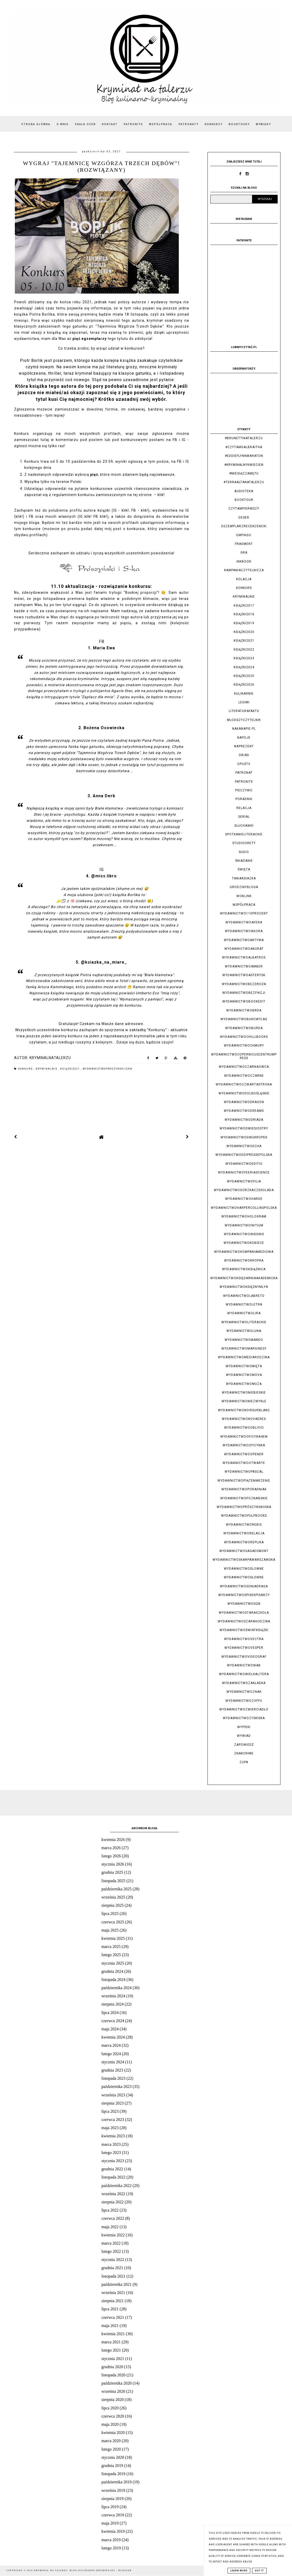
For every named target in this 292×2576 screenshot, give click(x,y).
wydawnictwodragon (244, 1102)
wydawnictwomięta (244, 1366)
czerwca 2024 (112, 2021)
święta (244, 869)
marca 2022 (111, 2243)
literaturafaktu (244, 711)
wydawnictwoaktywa (244, 940)
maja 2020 (110, 2424)
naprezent (244, 746)
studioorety (244, 843)
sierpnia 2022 (112, 2202)
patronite (244, 781)
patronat (244, 772)
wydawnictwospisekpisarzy (244, 1595)
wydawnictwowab (244, 1665)
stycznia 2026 (112, 1864)
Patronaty (189, 124)
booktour (244, 500)
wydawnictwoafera (243, 922)
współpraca (244, 905)
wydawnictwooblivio (244, 1427)
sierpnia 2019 (112, 2498)
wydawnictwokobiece (244, 1243)
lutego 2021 (111, 2350)
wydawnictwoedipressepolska (243, 1155)
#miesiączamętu (244, 473)
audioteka (243, 491)
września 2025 (113, 1897)
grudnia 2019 (112, 2465)
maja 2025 (110, 1930)
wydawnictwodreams (244, 1111)
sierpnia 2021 (112, 2301)
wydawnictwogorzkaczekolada (244, 1190)
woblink (244, 896)
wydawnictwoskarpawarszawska (244, 1559)
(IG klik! (85, 516)
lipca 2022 (110, 2210)
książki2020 (244, 632)
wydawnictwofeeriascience (244, 1172)
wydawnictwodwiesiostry (244, 1128)
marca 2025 (111, 1946)
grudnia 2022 (112, 2169)
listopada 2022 (113, 2177)
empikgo (243, 535)
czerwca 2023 (112, 2119)
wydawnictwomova (244, 1375)
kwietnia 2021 (113, 2334)
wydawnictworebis (244, 1524)
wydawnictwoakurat (244, 949)
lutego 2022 (111, 2251)
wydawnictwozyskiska (244, 1718)
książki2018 (244, 614)
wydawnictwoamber (244, 966)
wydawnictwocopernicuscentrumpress (244, 1056)
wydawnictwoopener (244, 1454)
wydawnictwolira (244, 1313)
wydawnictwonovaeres (244, 1419)
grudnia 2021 (112, 2268)
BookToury (239, 124)
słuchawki (244, 825)
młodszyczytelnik (244, 720)
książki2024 (244, 667)
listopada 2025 (113, 1881)
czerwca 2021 (112, 2317)
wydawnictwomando (244, 1340)
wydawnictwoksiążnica (244, 1269)
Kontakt (110, 124)
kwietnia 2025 (113, 1938)
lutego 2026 (111, 1856)
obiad (244, 755)
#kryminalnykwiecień (244, 465)
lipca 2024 (110, 2012)
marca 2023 (111, 2144)
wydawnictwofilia (244, 1181)
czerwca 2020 (112, 2416)
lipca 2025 (110, 1913)
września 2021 (113, 2292)
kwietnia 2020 (113, 2432)
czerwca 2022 (112, 2218)
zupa (243, 1762)
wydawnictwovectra (244, 1639)
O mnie (63, 124)
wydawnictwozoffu (243, 1700)
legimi (243, 702)
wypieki (244, 1727)
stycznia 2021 (112, 2358)
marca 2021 (111, 2342)
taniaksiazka (244, 878)
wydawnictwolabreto (244, 1296)
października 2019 (116, 2482)
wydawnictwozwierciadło (243, 1709)
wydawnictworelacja (244, 1533)
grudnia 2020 (112, 2367)
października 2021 (116, 2284)
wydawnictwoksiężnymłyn (244, 1287)
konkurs (26, 1069)
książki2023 (244, 658)
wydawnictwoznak (244, 1692)
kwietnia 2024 (113, 2037)
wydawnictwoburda (244, 1028)
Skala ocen (85, 124)
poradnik (243, 799)
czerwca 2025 (112, 1922)
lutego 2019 (111, 2548)
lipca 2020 (110, 2408)
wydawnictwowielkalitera (244, 1674)
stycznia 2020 (112, 2457)
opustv (244, 764)
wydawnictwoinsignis (244, 1234)
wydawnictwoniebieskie (244, 1392)
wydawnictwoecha (244, 1146)
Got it (259, 2570)
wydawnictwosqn (243, 1603)
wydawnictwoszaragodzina (244, 1621)
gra (244, 552)
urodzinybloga (244, 887)
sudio (244, 852)
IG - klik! (121, 510)
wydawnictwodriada (244, 1120)
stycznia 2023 (112, 2161)
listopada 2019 (113, 2474)
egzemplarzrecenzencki (244, 526)
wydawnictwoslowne (244, 1568)
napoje (244, 737)
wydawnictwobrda (244, 1010)
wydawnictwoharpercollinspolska (244, 1208)
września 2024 (113, 1996)
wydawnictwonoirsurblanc (244, 1410)
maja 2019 (110, 2523)
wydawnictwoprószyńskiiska (107, 1069)
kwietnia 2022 (113, 2235)
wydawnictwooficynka (244, 1445)
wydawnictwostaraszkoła (244, 1612)
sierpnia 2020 (112, 2399)
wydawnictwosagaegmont (243, 1551)
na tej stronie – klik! (146, 495)
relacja (244, 808)
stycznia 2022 (112, 2259)
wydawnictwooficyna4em (244, 1436)
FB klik (99, 516)
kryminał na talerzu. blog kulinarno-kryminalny (75, 2570)
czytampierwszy (243, 508)
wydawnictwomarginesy (244, 1348)
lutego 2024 (111, 2054)
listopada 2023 (113, 2078)
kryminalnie (47, 1069)
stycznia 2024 (112, 2062)
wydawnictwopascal (244, 1471)
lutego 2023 (111, 2152)
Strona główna (35, 124)
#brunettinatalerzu (244, 438)
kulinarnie (244, 693)
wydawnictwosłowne (244, 1577)
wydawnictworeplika (244, 1542)
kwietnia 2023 (113, 2136)
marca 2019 (111, 2540)
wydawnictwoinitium (244, 1225)
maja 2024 (110, 2029)
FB (31, 516)
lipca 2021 (110, 2309)
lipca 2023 (110, 2111)
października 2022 (116, 2185)
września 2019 (113, 2490)
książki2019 (244, 623)
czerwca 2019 (112, 2515)
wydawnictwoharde (244, 1199)
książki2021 (70, 1069)
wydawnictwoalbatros (244, 957)
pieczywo (244, 790)
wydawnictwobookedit (243, 1001)
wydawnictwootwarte (244, 1463)
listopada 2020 (113, 2375)
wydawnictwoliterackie (243, 1322)
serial (244, 816)
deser (243, 517)
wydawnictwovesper (243, 1648)
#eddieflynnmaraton (244, 456)
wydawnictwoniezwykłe (244, 1401)
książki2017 (244, 605)
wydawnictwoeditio (244, 1164)
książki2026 (244, 684)
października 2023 (116, 2086)
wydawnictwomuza (244, 1384)
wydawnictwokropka (244, 1260)
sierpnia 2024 (112, 2004)
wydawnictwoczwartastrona (244, 1084)
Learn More (238, 2570)
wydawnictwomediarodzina (244, 1357)
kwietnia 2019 (113, 2531)
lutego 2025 (111, 1955)
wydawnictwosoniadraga (244, 1586)
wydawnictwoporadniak (244, 1489)
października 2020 (116, 2383)
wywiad (244, 1736)
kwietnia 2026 (113, 1839)
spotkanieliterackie (244, 834)
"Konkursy (155, 1030)
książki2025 (244, 676)
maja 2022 (110, 2227)
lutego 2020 (111, 2449)
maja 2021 (110, 2325)
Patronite (133, 124)
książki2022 (244, 649)
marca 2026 (111, 1848)
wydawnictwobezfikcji (243, 993)
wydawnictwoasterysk (243, 975)
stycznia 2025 (112, 1963)
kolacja (244, 579)
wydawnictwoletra (244, 1304)
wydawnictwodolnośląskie (243, 1093)
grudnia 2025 (112, 1872)
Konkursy (214, 124)
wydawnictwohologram (243, 1216)
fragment (244, 544)
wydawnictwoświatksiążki (244, 1630)
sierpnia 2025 (112, 1905)
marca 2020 (111, 2441)
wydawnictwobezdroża (244, 984)
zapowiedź (244, 1745)
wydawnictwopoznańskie (244, 1498)
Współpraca (160, 124)
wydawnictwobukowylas (244, 1019)
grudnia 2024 (112, 1971)
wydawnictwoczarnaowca (244, 1067)
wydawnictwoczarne (244, 1075)
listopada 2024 (113, 1979)
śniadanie (244, 861)
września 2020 (113, 2391)
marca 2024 (111, 2045)
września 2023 (113, 2095)
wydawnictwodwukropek (244, 1137)
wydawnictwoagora (244, 931)
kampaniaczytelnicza (244, 570)
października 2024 (116, 1988)
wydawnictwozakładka (244, 1683)
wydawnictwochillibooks (244, 1037)
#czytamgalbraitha (243, 447)
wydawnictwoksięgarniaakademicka (244, 1278)
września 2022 (113, 2194)
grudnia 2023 (112, 2070)
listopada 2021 (113, 2276)
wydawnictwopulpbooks (244, 1515)
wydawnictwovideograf (243, 1656)
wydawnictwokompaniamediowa (244, 1252)
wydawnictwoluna (243, 1331)
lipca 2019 (110, 2507)
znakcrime (244, 1753)
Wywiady (263, 124)
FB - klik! (139, 510)
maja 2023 (110, 2128)
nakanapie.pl (244, 728)
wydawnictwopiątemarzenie (243, 1480)
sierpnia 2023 (112, 2103)
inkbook (243, 561)
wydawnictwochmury (244, 1045)
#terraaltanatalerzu (244, 482)
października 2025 (116, 1889)
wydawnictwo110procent (244, 913)
